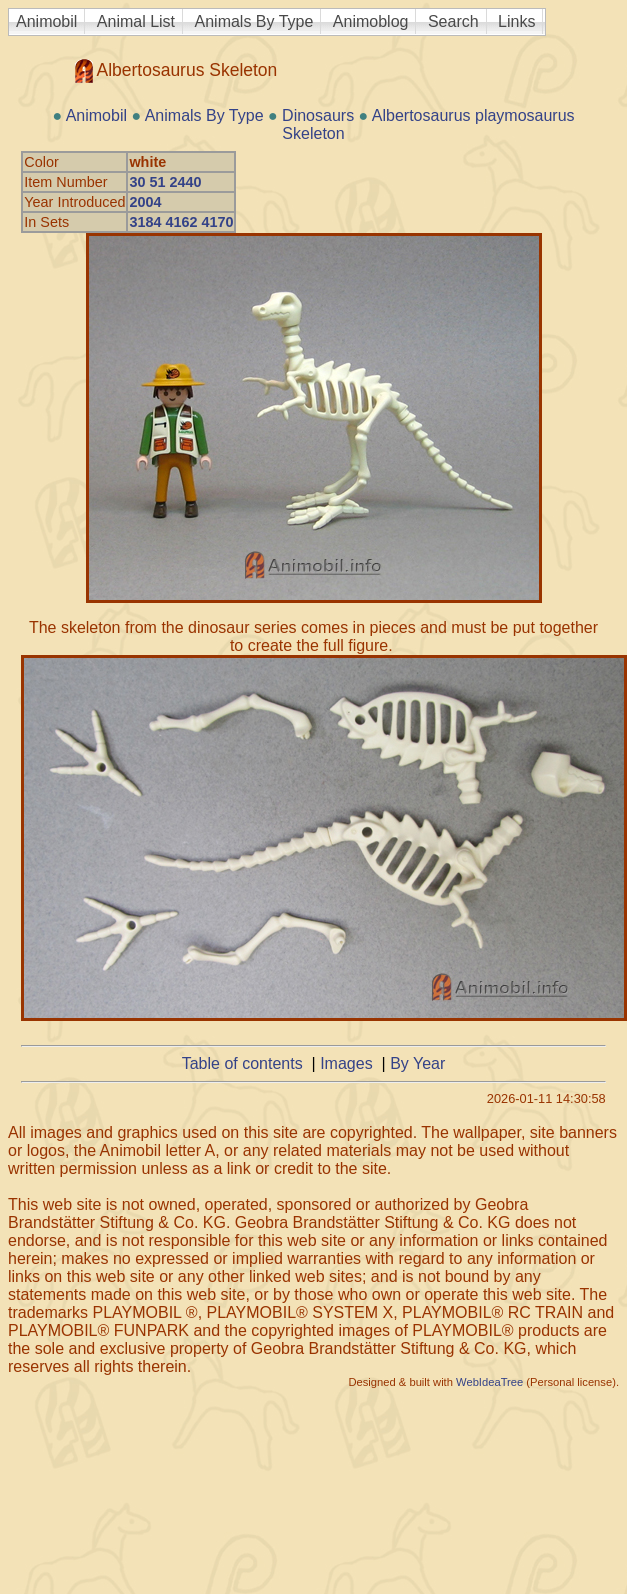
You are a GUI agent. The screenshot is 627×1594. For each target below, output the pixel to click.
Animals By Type (254, 21)
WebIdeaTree (489, 1382)
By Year (417, 1063)
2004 (145, 202)
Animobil (46, 21)
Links (516, 21)
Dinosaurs (318, 115)
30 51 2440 (165, 182)
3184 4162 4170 (181, 222)
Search (453, 21)
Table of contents (242, 1063)
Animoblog (371, 21)
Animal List (136, 21)
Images (346, 1063)
